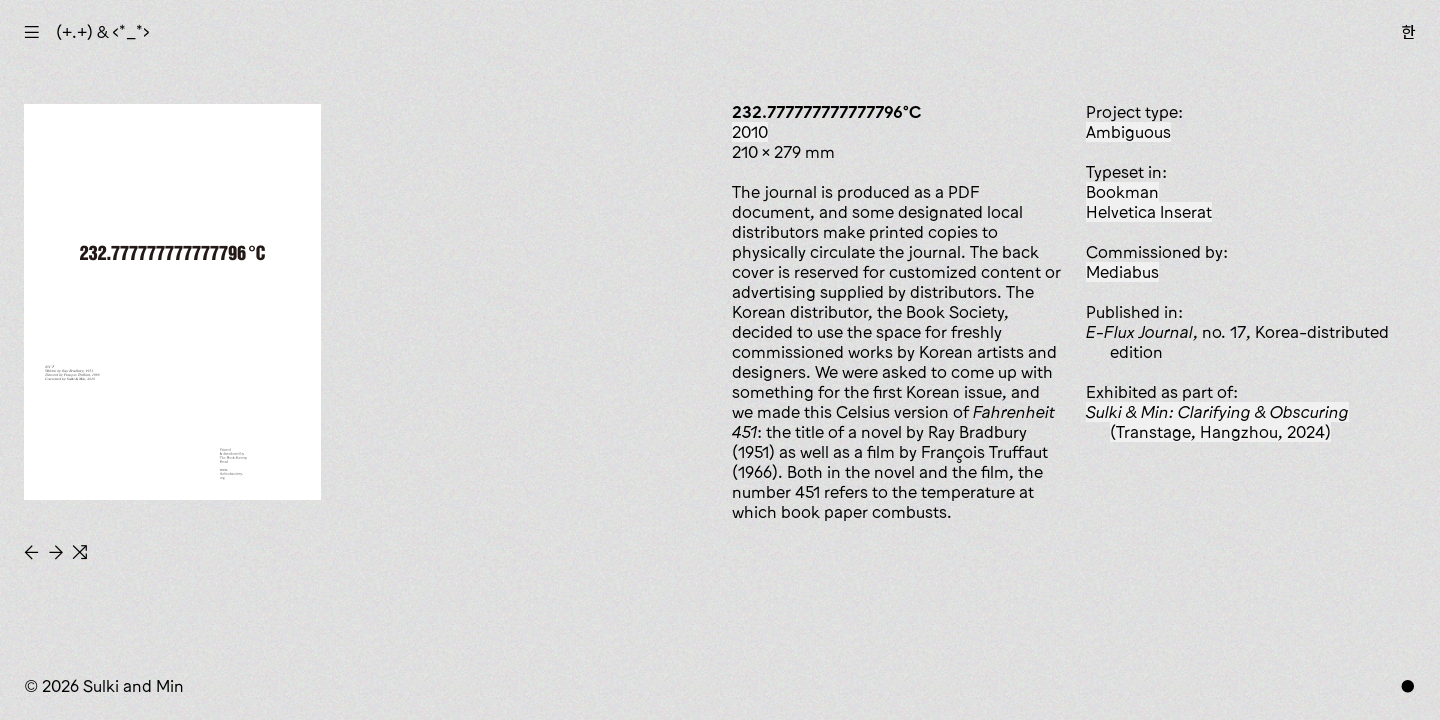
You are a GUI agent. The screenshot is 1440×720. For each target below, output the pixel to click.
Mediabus (1122, 272)
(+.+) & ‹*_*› (103, 32)
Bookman (1122, 192)
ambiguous (1128, 132)
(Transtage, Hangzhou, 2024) (1217, 422)
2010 (750, 132)
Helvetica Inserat (1149, 212)
